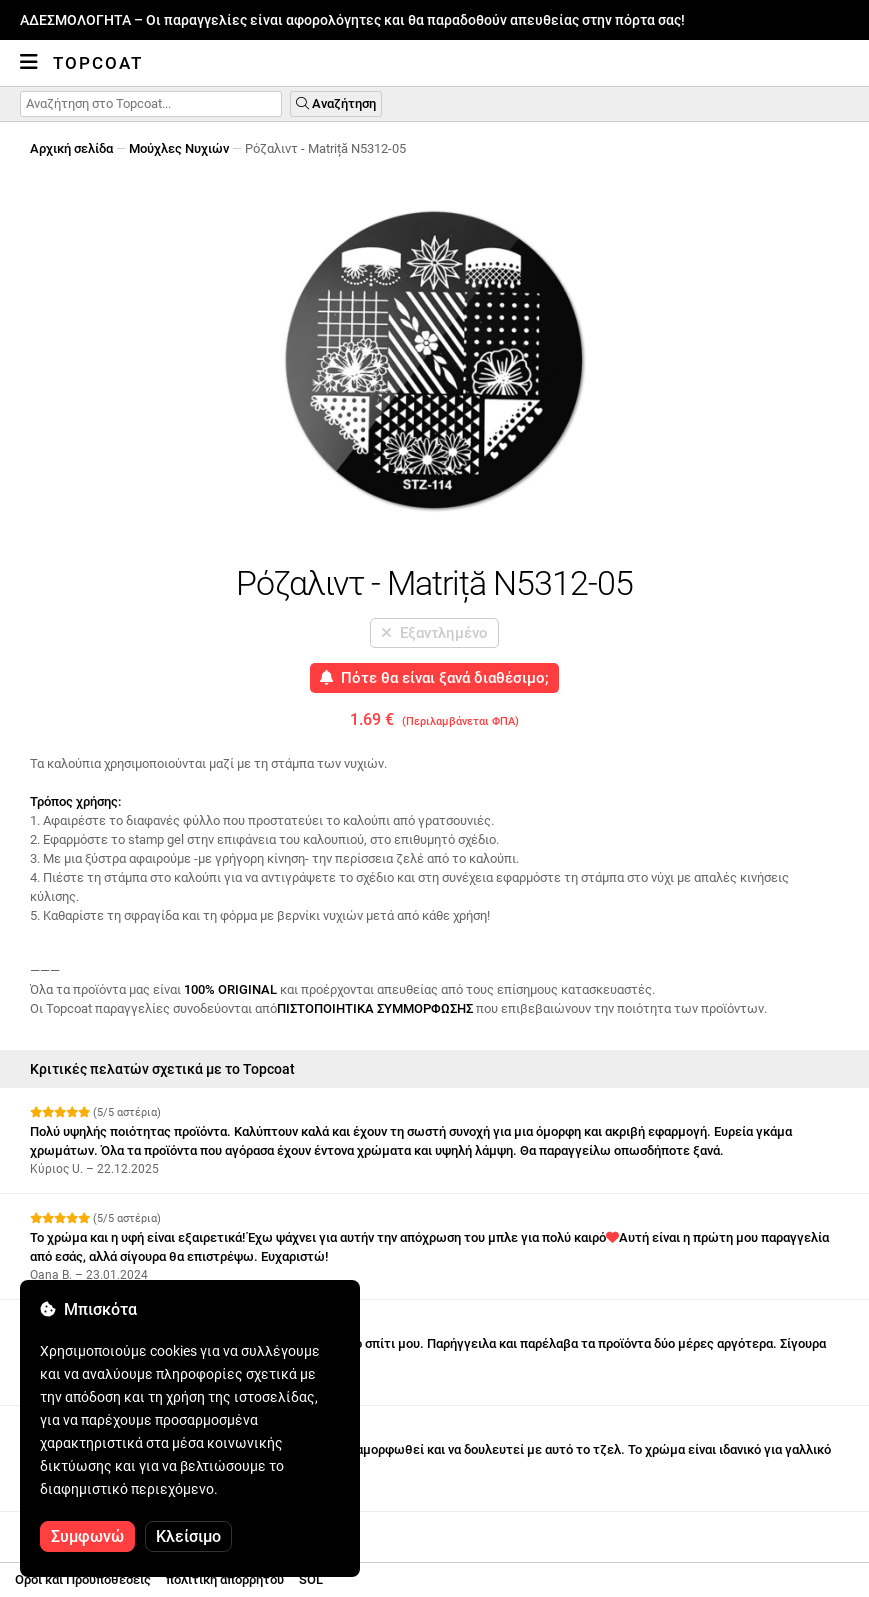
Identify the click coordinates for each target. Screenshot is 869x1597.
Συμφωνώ (87, 1536)
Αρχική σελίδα (71, 148)
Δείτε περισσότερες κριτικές (123, 1529)
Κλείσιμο (188, 1536)
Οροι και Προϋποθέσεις (83, 1579)
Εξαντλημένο (434, 633)
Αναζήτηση (336, 103)
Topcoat (98, 63)
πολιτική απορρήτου (225, 1579)
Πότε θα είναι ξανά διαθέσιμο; (434, 678)
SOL (311, 1579)
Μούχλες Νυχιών (179, 148)
